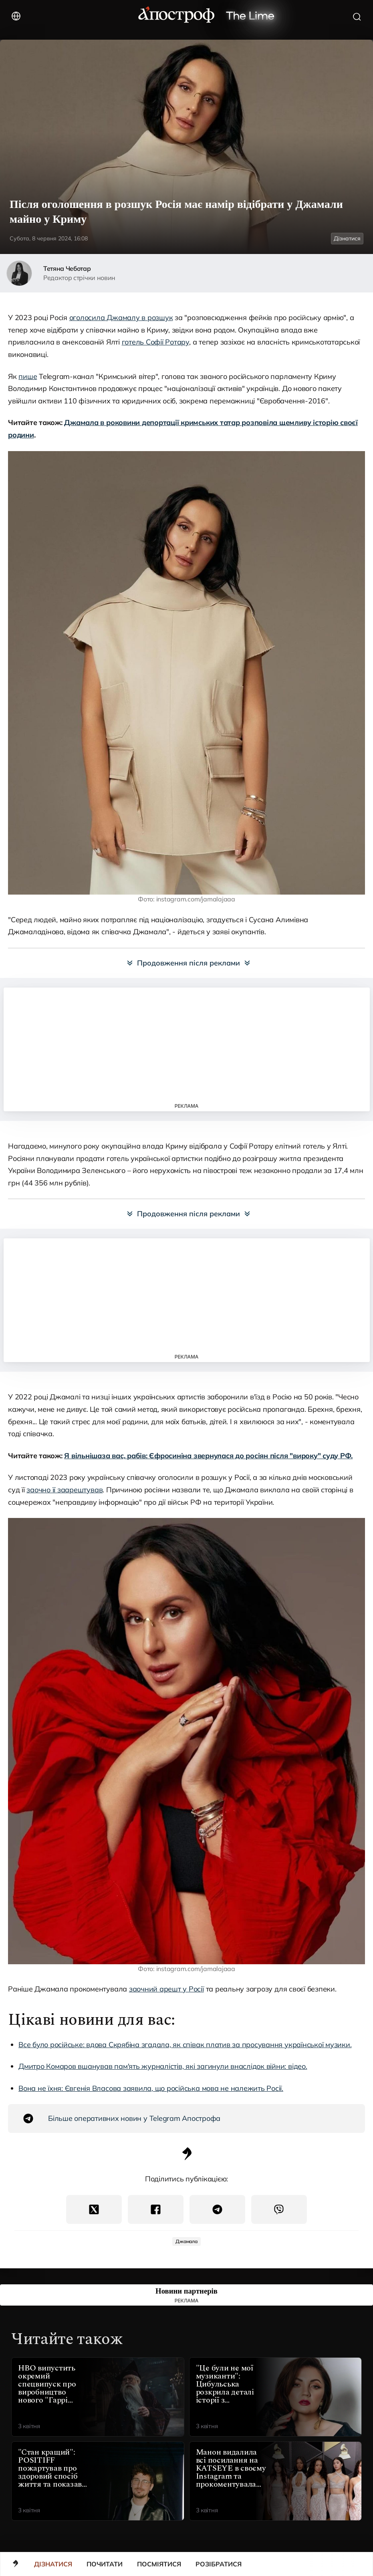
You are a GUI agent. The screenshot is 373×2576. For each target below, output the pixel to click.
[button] (366, 2563)
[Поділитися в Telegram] (217, 2209)
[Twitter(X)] (94, 2209)
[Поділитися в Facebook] (155, 2209)
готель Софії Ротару (155, 342)
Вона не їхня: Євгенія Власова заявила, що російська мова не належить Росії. (150, 2088)
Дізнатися (53, 2564)
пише (27, 376)
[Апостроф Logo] (186, 2158)
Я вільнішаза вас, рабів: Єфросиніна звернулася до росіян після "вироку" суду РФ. (208, 1455)
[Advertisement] (186, 1045)
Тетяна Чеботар (67, 268)
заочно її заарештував (64, 1489)
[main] (15, 2565)
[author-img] (19, 273)
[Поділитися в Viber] (279, 2209)
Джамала (186, 2241)
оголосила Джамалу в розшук (121, 317)
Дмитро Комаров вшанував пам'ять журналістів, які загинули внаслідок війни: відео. (162, 2066)
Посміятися (159, 2564)
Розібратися (219, 2564)
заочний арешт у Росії (166, 1988)
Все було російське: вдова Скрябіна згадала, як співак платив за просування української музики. (184, 2044)
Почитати (105, 2564)
